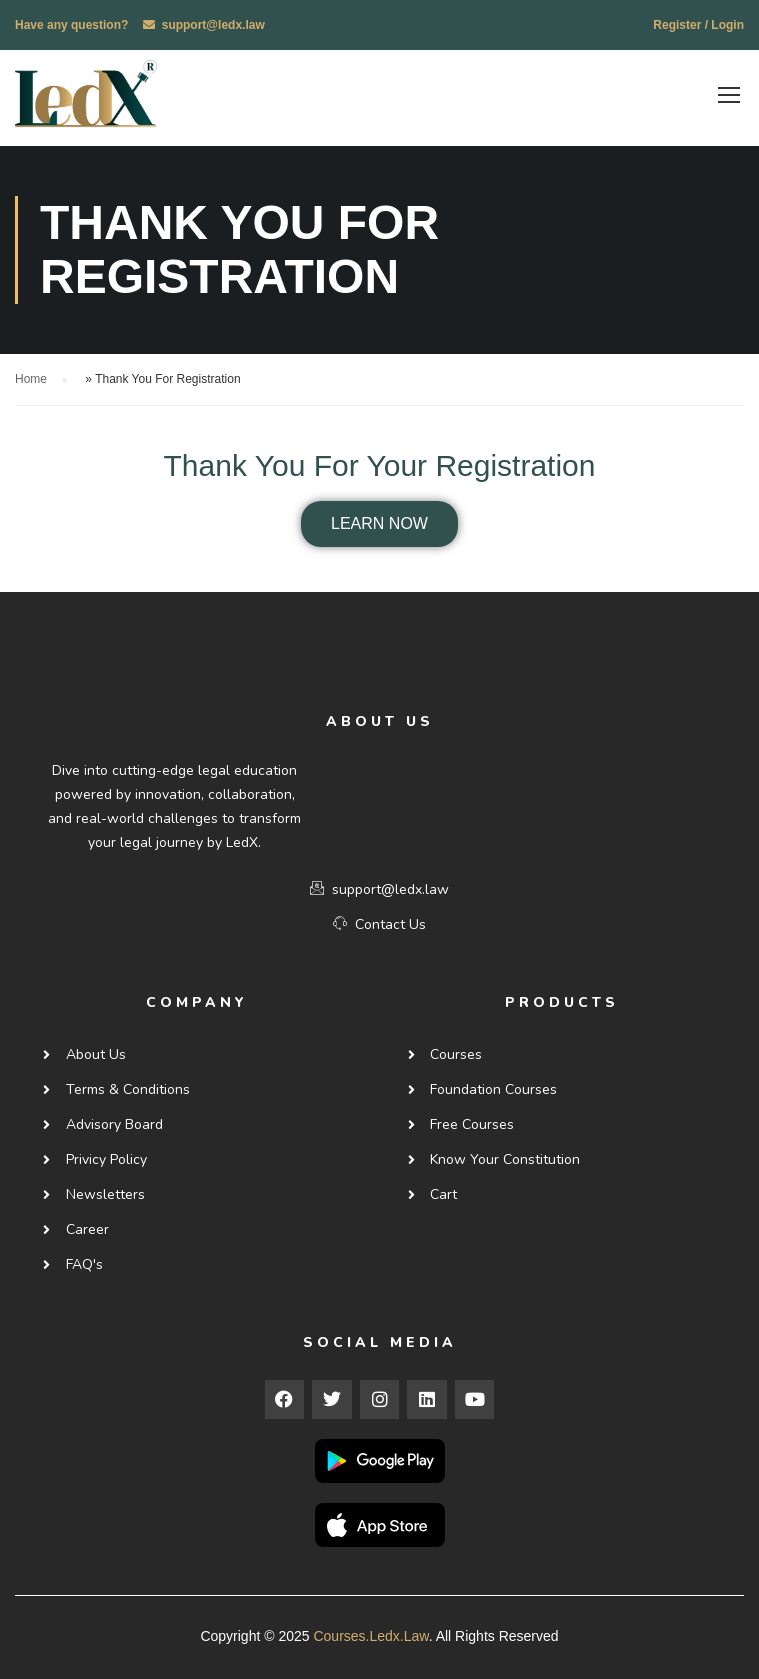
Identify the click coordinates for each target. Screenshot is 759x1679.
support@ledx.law (213, 25)
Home (31, 377)
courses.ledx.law (370, 1633)
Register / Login (698, 25)
